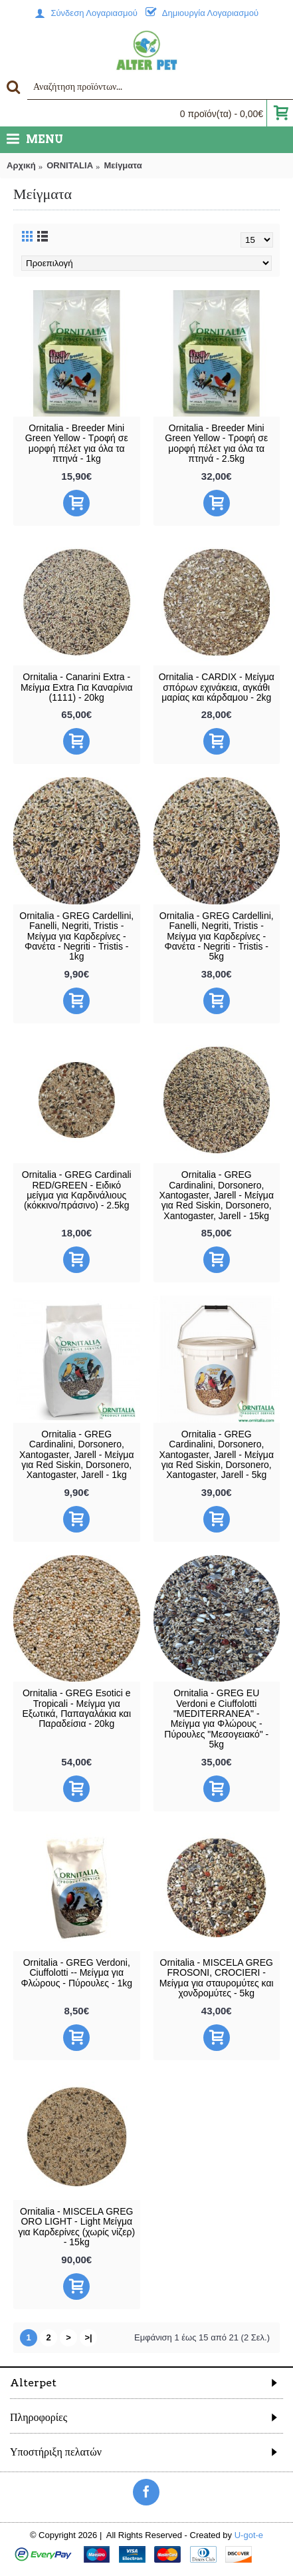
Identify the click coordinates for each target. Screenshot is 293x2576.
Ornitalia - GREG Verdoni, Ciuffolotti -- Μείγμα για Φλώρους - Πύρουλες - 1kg (76, 1972)
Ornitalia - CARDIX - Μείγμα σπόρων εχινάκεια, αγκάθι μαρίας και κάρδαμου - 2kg (216, 687)
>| (88, 2337)
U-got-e (249, 2535)
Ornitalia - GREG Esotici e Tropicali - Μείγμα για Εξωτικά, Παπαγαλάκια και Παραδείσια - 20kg (76, 1708)
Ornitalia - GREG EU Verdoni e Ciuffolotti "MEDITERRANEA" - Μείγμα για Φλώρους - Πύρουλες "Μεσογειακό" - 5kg (216, 1718)
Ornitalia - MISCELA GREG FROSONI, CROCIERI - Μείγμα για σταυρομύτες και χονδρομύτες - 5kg (216, 1977)
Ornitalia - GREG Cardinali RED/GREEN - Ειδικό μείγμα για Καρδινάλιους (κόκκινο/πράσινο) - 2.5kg (77, 1189)
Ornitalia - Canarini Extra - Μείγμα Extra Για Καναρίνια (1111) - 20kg (76, 687)
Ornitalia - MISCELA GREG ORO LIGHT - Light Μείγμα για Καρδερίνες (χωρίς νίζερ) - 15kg (76, 2226)
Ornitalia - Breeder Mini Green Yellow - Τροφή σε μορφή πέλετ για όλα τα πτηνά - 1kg (76, 443)
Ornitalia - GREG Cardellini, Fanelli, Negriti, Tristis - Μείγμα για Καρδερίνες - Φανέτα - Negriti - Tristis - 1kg (76, 936)
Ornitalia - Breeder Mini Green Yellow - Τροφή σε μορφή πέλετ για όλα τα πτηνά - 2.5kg (216, 443)
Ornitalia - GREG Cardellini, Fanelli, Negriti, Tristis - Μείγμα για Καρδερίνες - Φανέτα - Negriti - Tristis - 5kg (216, 936)
